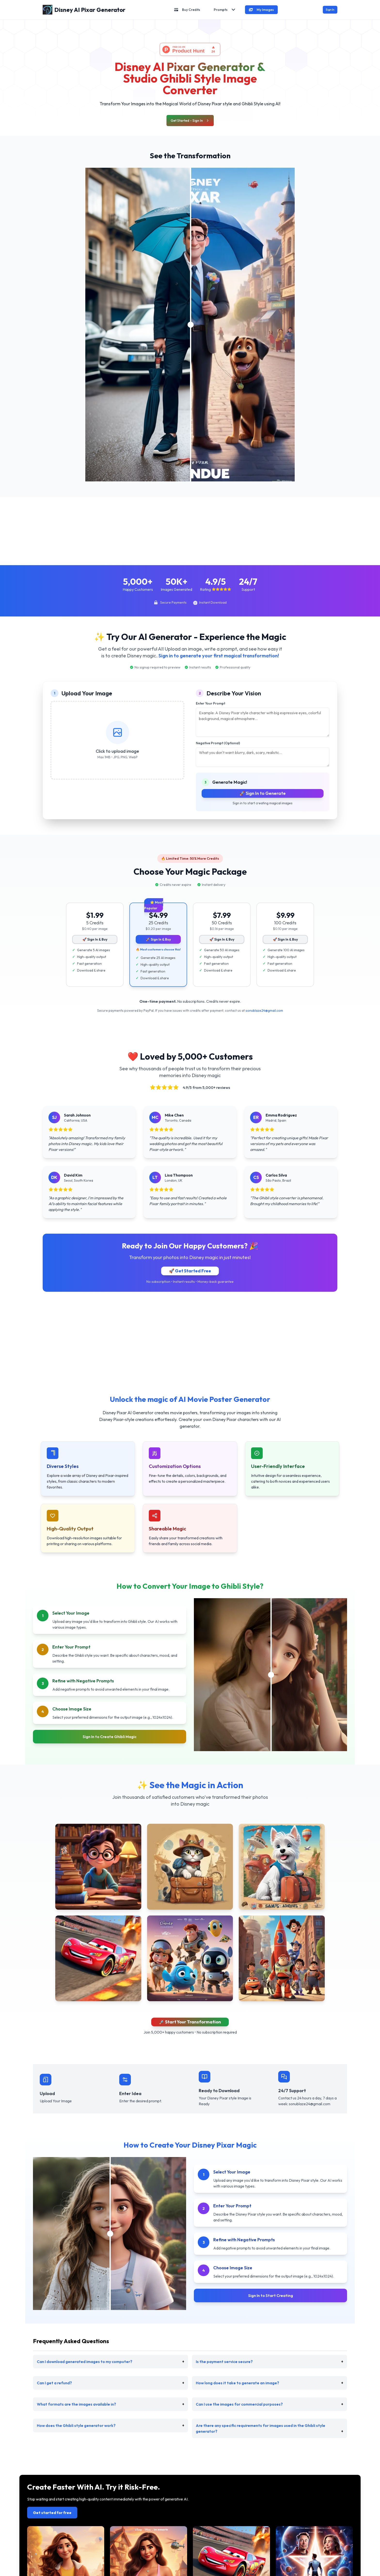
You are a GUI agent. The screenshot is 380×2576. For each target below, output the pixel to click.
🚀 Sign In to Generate (262, 793)
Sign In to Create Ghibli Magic (109, 1736)
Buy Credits (187, 10)
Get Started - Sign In (190, 120)
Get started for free (52, 2512)
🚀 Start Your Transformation (190, 2022)
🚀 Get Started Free (190, 1271)
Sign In (330, 9)
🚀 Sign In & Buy (94, 939)
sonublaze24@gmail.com (264, 1010)
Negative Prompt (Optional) (218, 743)
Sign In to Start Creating (270, 2295)
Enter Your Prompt (210, 703)
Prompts (224, 10)
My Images (261, 10)
